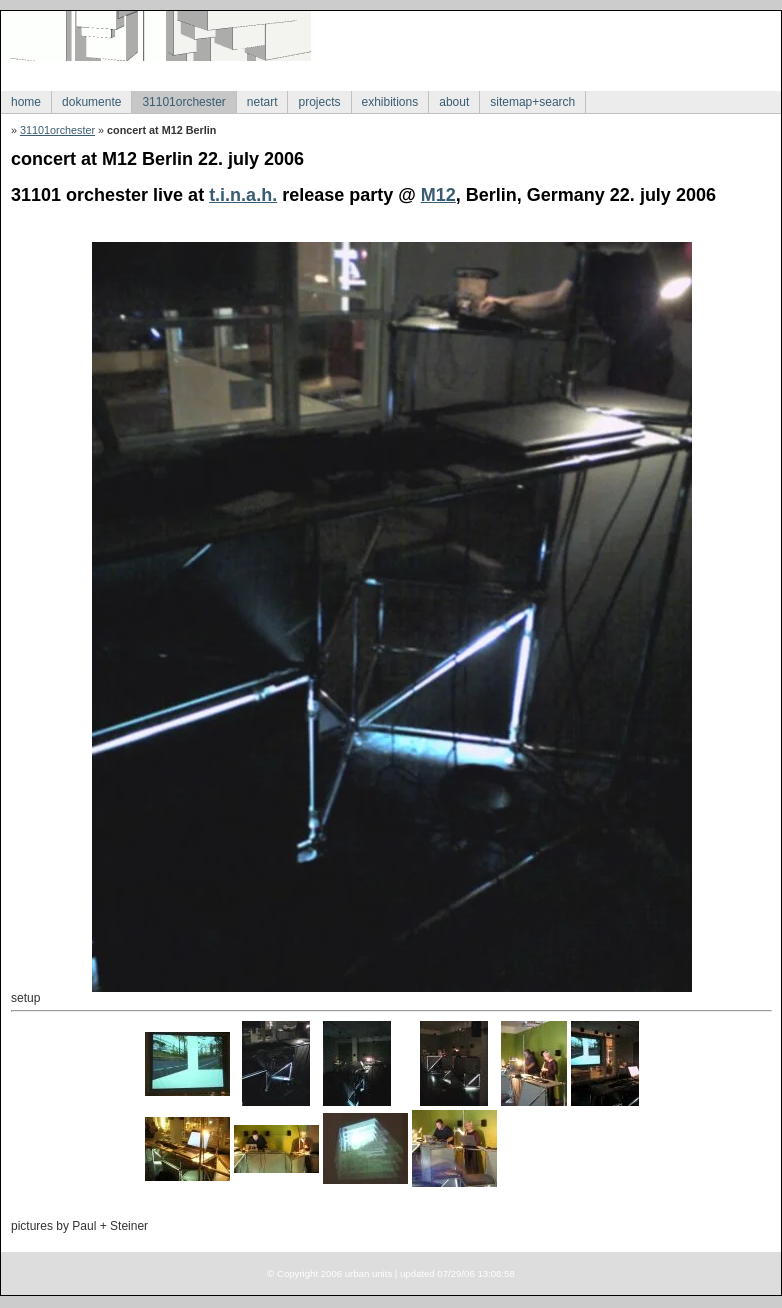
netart (262, 102)
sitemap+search (532, 102)
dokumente (91, 102)
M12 (438, 195)
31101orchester (183, 102)
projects (319, 102)
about (454, 102)
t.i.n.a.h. (243, 195)
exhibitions (390, 102)
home (26, 102)
